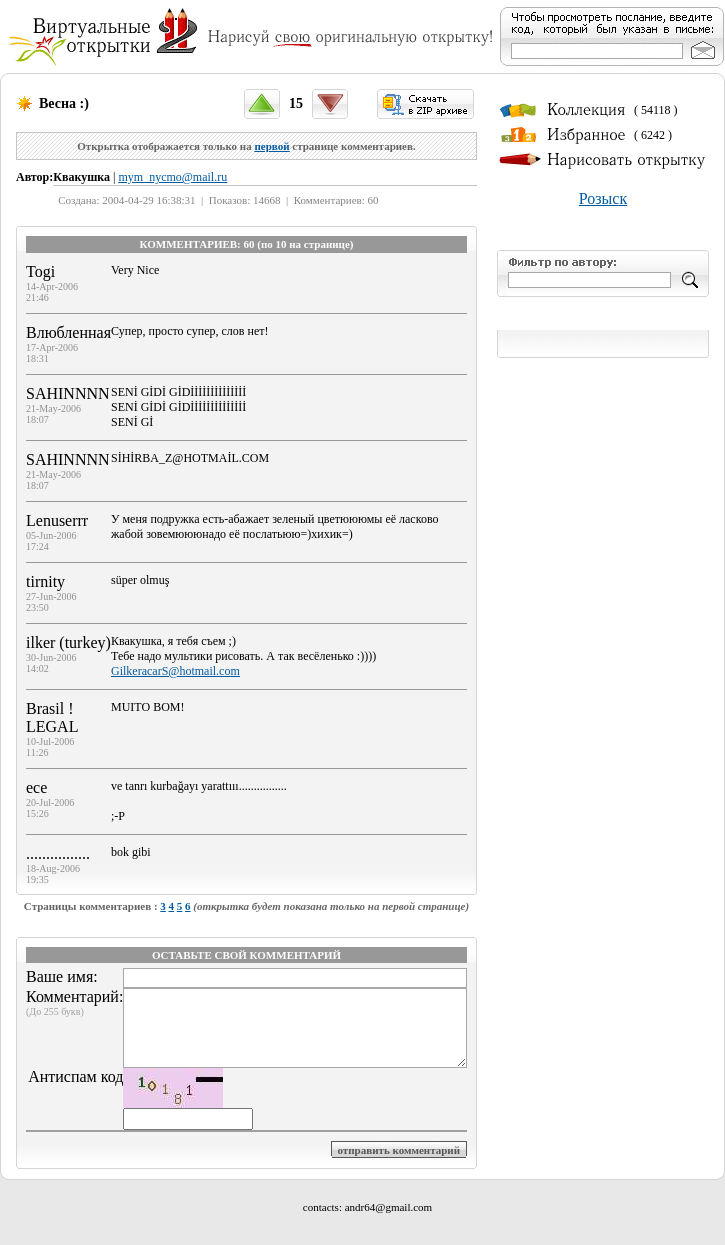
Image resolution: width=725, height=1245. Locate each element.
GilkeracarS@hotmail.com (175, 671)
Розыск (603, 198)
